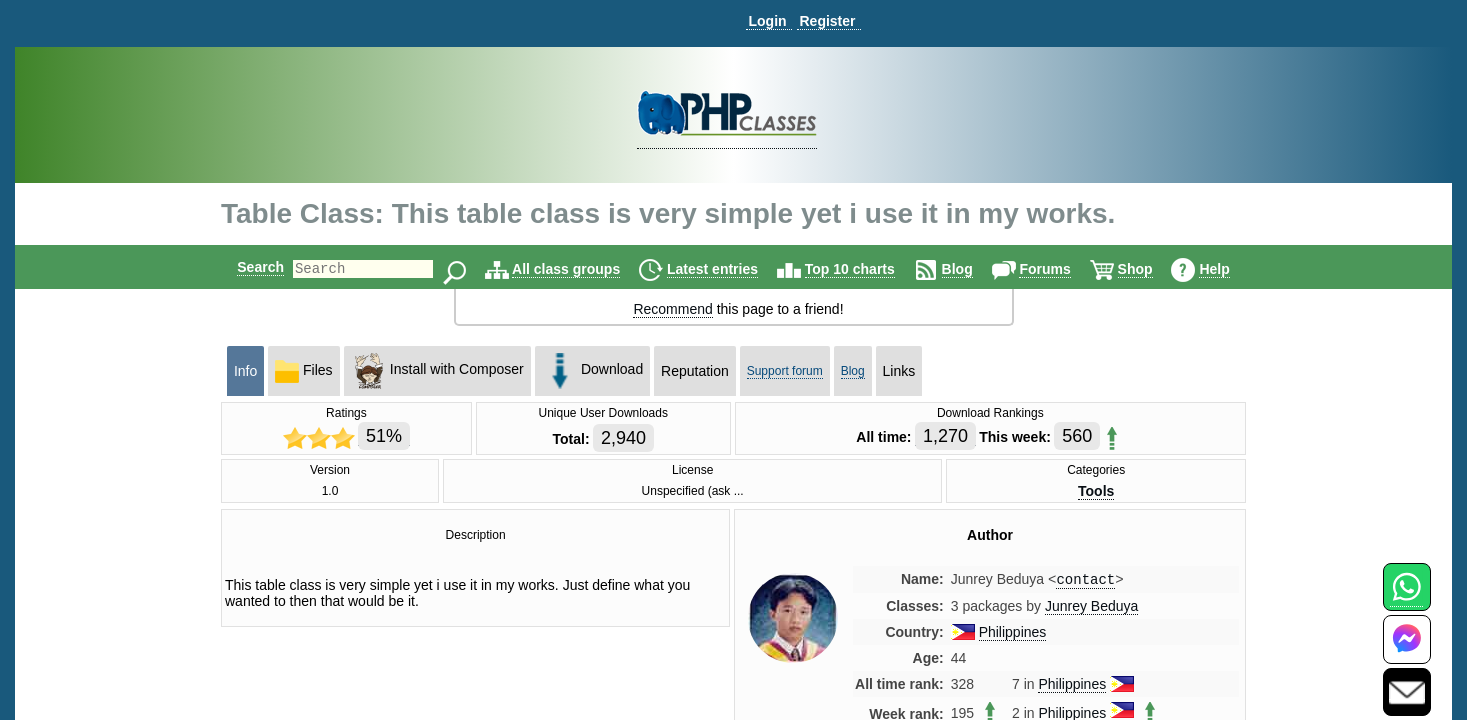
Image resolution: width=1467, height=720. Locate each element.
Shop (1152, 269)
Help (1231, 269)
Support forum (785, 371)
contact (1085, 580)
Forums (1061, 269)
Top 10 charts (867, 269)
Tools (1096, 491)
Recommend (672, 309)
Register (827, 21)
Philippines (1013, 634)
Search (243, 267)
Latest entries (729, 269)
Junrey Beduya (1091, 608)
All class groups (583, 269)
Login (767, 21)
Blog (974, 269)
